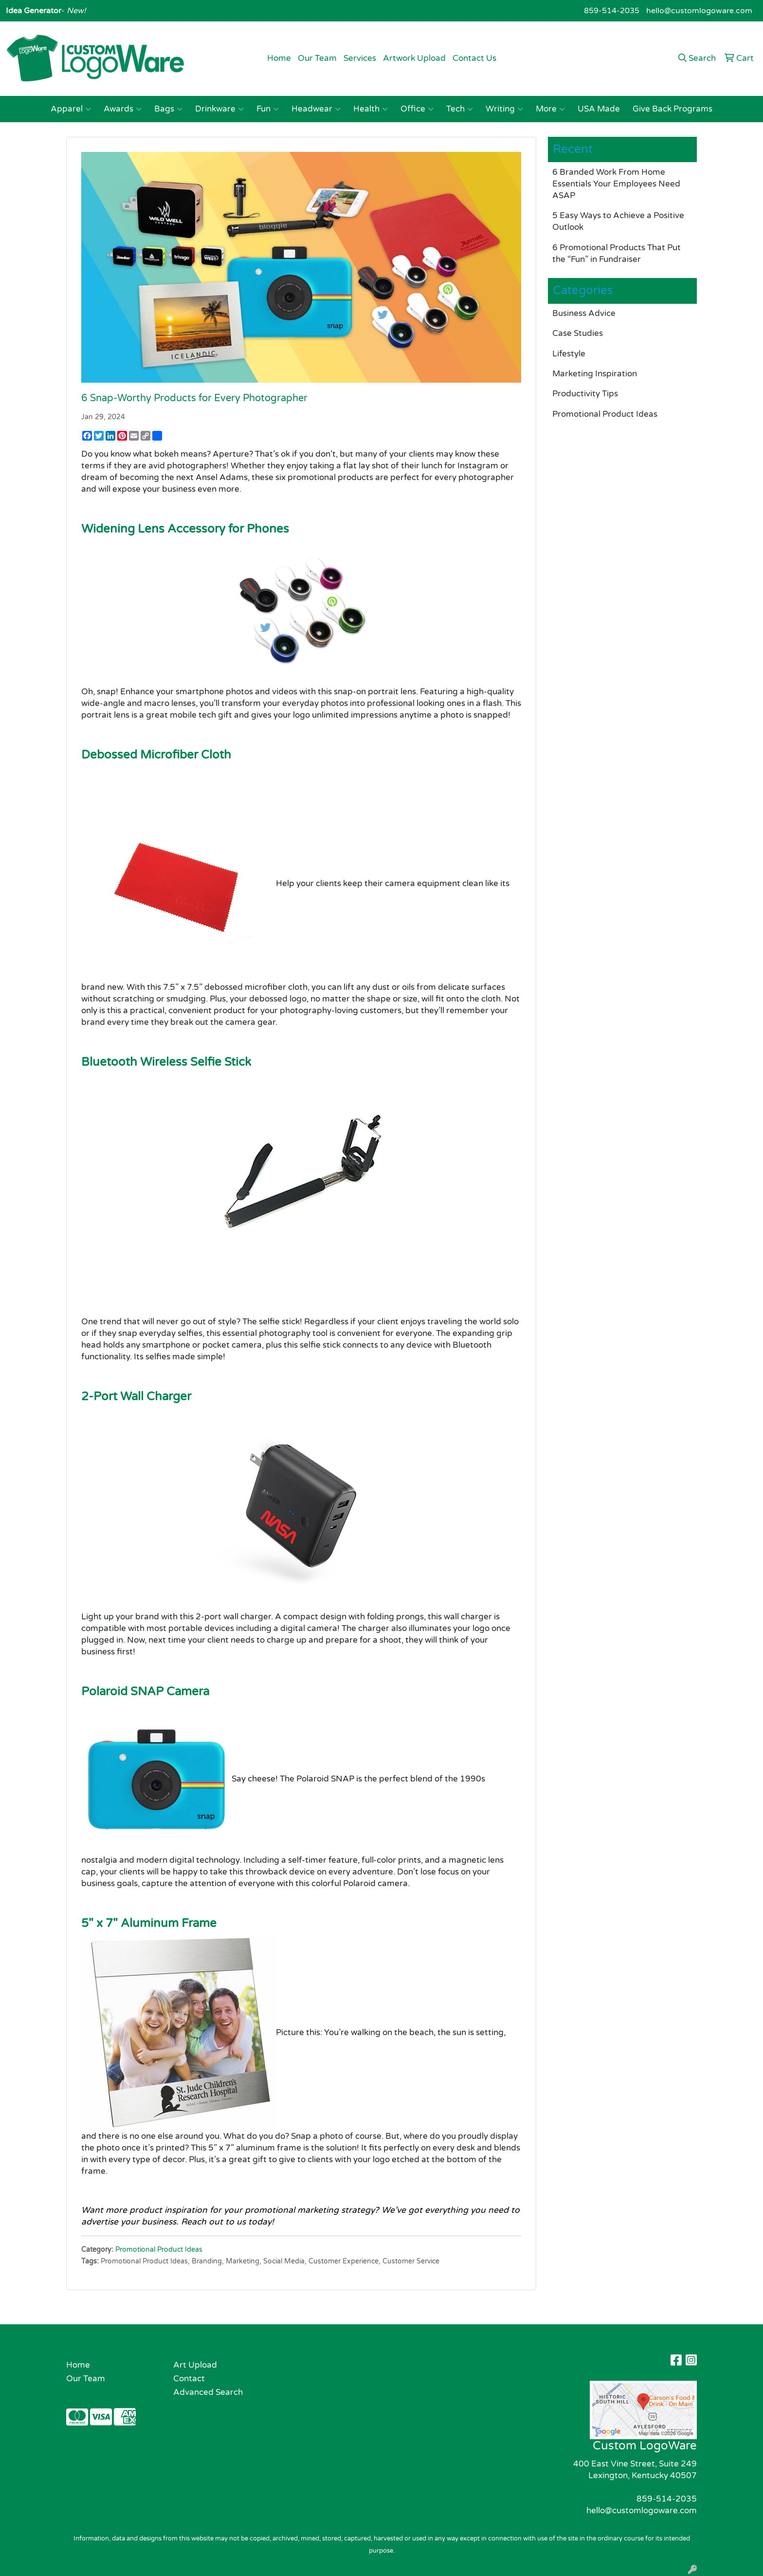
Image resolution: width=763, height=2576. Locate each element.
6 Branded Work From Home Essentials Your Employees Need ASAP (616, 184)
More (550, 109)
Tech (459, 109)
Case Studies (577, 333)
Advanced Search (208, 2392)
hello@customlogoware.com (699, 11)
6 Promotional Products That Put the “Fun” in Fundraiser (616, 253)
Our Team (317, 58)
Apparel (71, 109)
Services (360, 58)
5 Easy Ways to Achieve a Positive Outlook (618, 221)
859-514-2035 (611, 11)
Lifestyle (568, 354)
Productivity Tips (585, 394)
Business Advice (584, 313)
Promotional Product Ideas (158, 2249)
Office (417, 109)
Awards (123, 109)
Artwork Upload (414, 58)
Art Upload (195, 2365)
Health (370, 109)
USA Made (599, 109)
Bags (168, 109)
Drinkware (219, 109)
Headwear (316, 109)
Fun (267, 109)
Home (279, 58)
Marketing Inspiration (594, 374)
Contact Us (474, 58)
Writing (504, 109)
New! (75, 11)
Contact (189, 2378)
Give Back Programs (672, 109)
